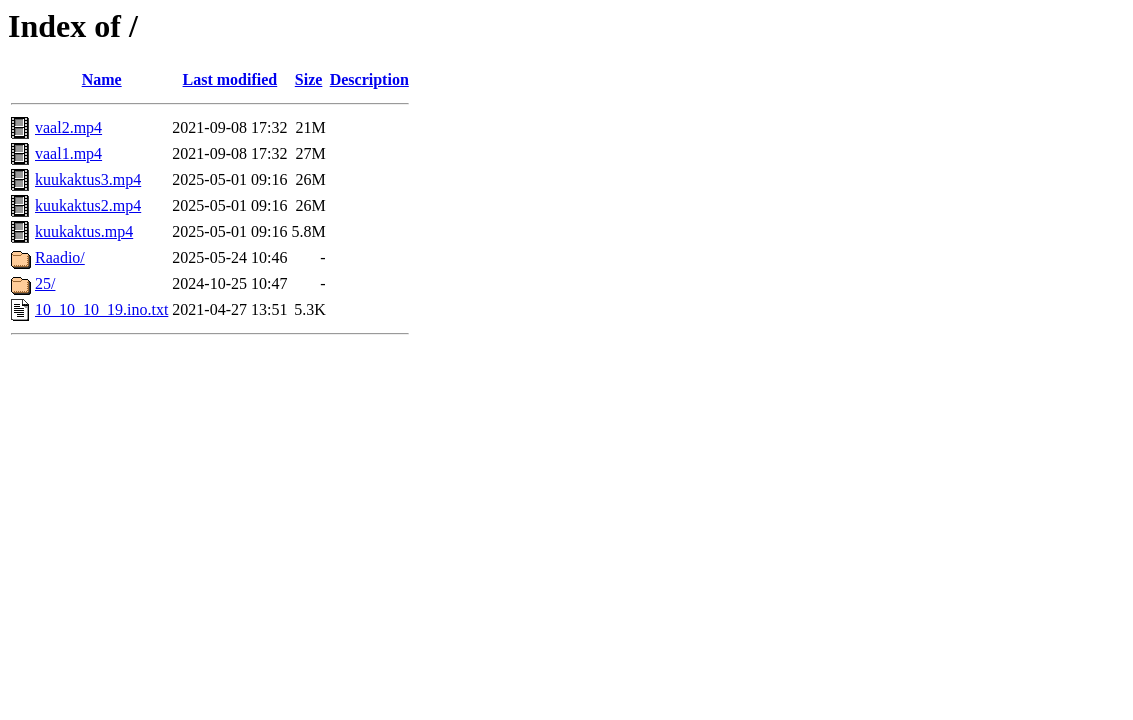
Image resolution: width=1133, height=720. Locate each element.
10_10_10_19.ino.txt (101, 309)
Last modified (230, 79)
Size (309, 79)
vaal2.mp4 (68, 127)
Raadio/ (60, 257)
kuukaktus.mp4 (84, 231)
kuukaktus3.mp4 (88, 179)
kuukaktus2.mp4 (88, 205)
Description (369, 79)
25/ (45, 283)
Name (102, 79)
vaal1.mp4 (68, 153)
